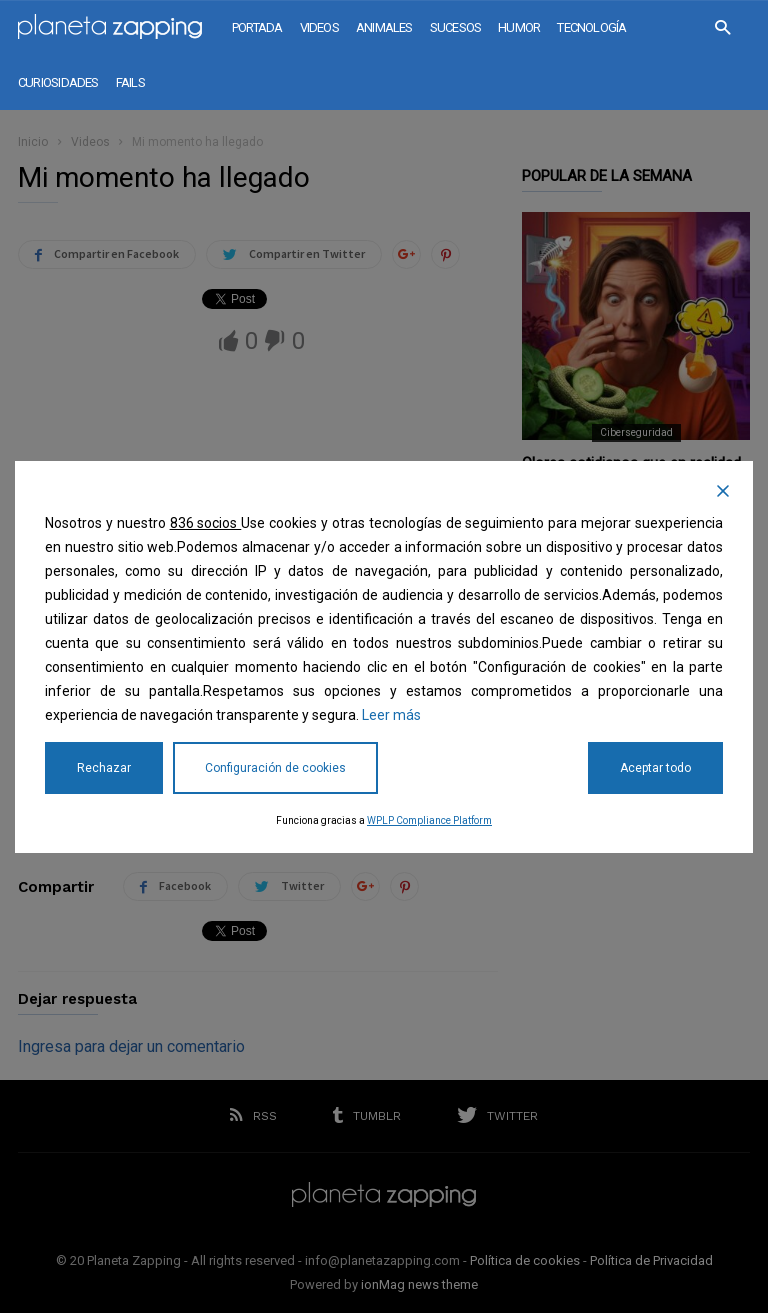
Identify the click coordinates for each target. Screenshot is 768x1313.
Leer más (391, 715)
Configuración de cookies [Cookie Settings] (275, 768)
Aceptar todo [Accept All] (655, 768)
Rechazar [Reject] (104, 768)
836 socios (206, 523)
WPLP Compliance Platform (429, 820)
